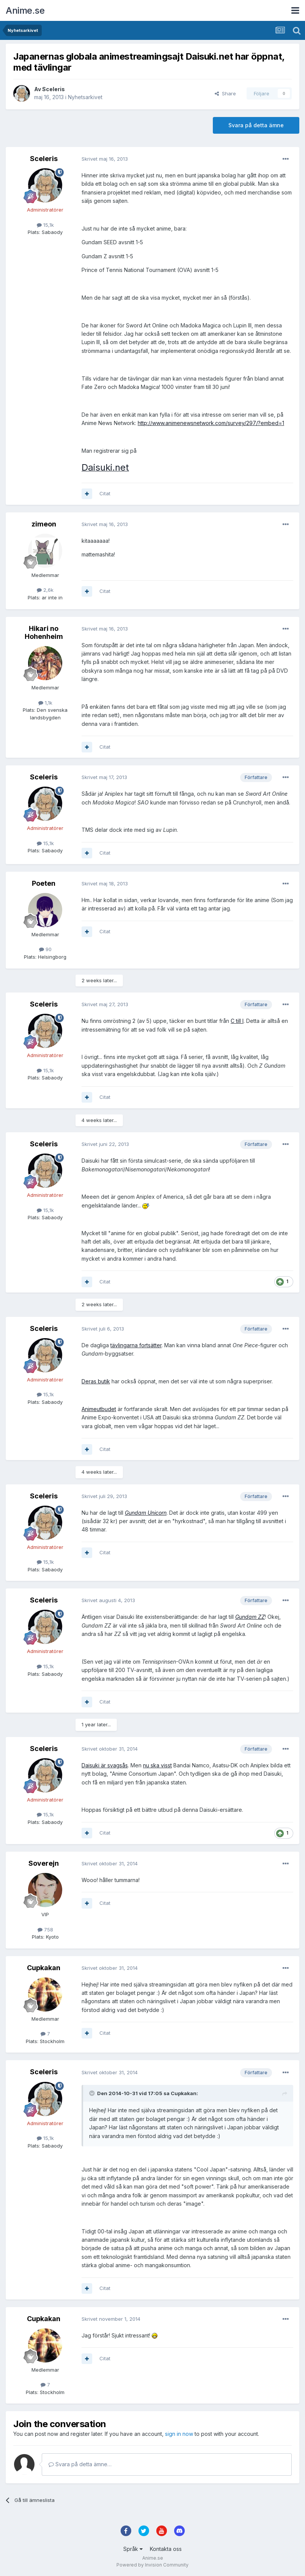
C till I (237, 1021)
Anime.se (25, 10)
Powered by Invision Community (152, 2565)
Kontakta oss (166, 2549)
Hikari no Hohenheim (44, 632)
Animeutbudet (99, 1409)
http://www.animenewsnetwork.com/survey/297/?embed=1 (211, 423)
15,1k (45, 225)
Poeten (43, 883)
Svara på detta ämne (256, 125)
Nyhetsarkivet (85, 97)
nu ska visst (157, 1765)
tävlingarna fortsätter (136, 1345)
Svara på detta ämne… (80, 2464)
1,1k (45, 703)
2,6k (45, 590)
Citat (104, 493)
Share (225, 93)
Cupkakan (43, 1968)
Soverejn (43, 1863)
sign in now (179, 2434)
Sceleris (53, 89)
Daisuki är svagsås (105, 1765)
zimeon (43, 524)
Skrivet (105, 159)
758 (45, 1929)
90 (45, 949)
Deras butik (96, 1381)
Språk (133, 2549)
